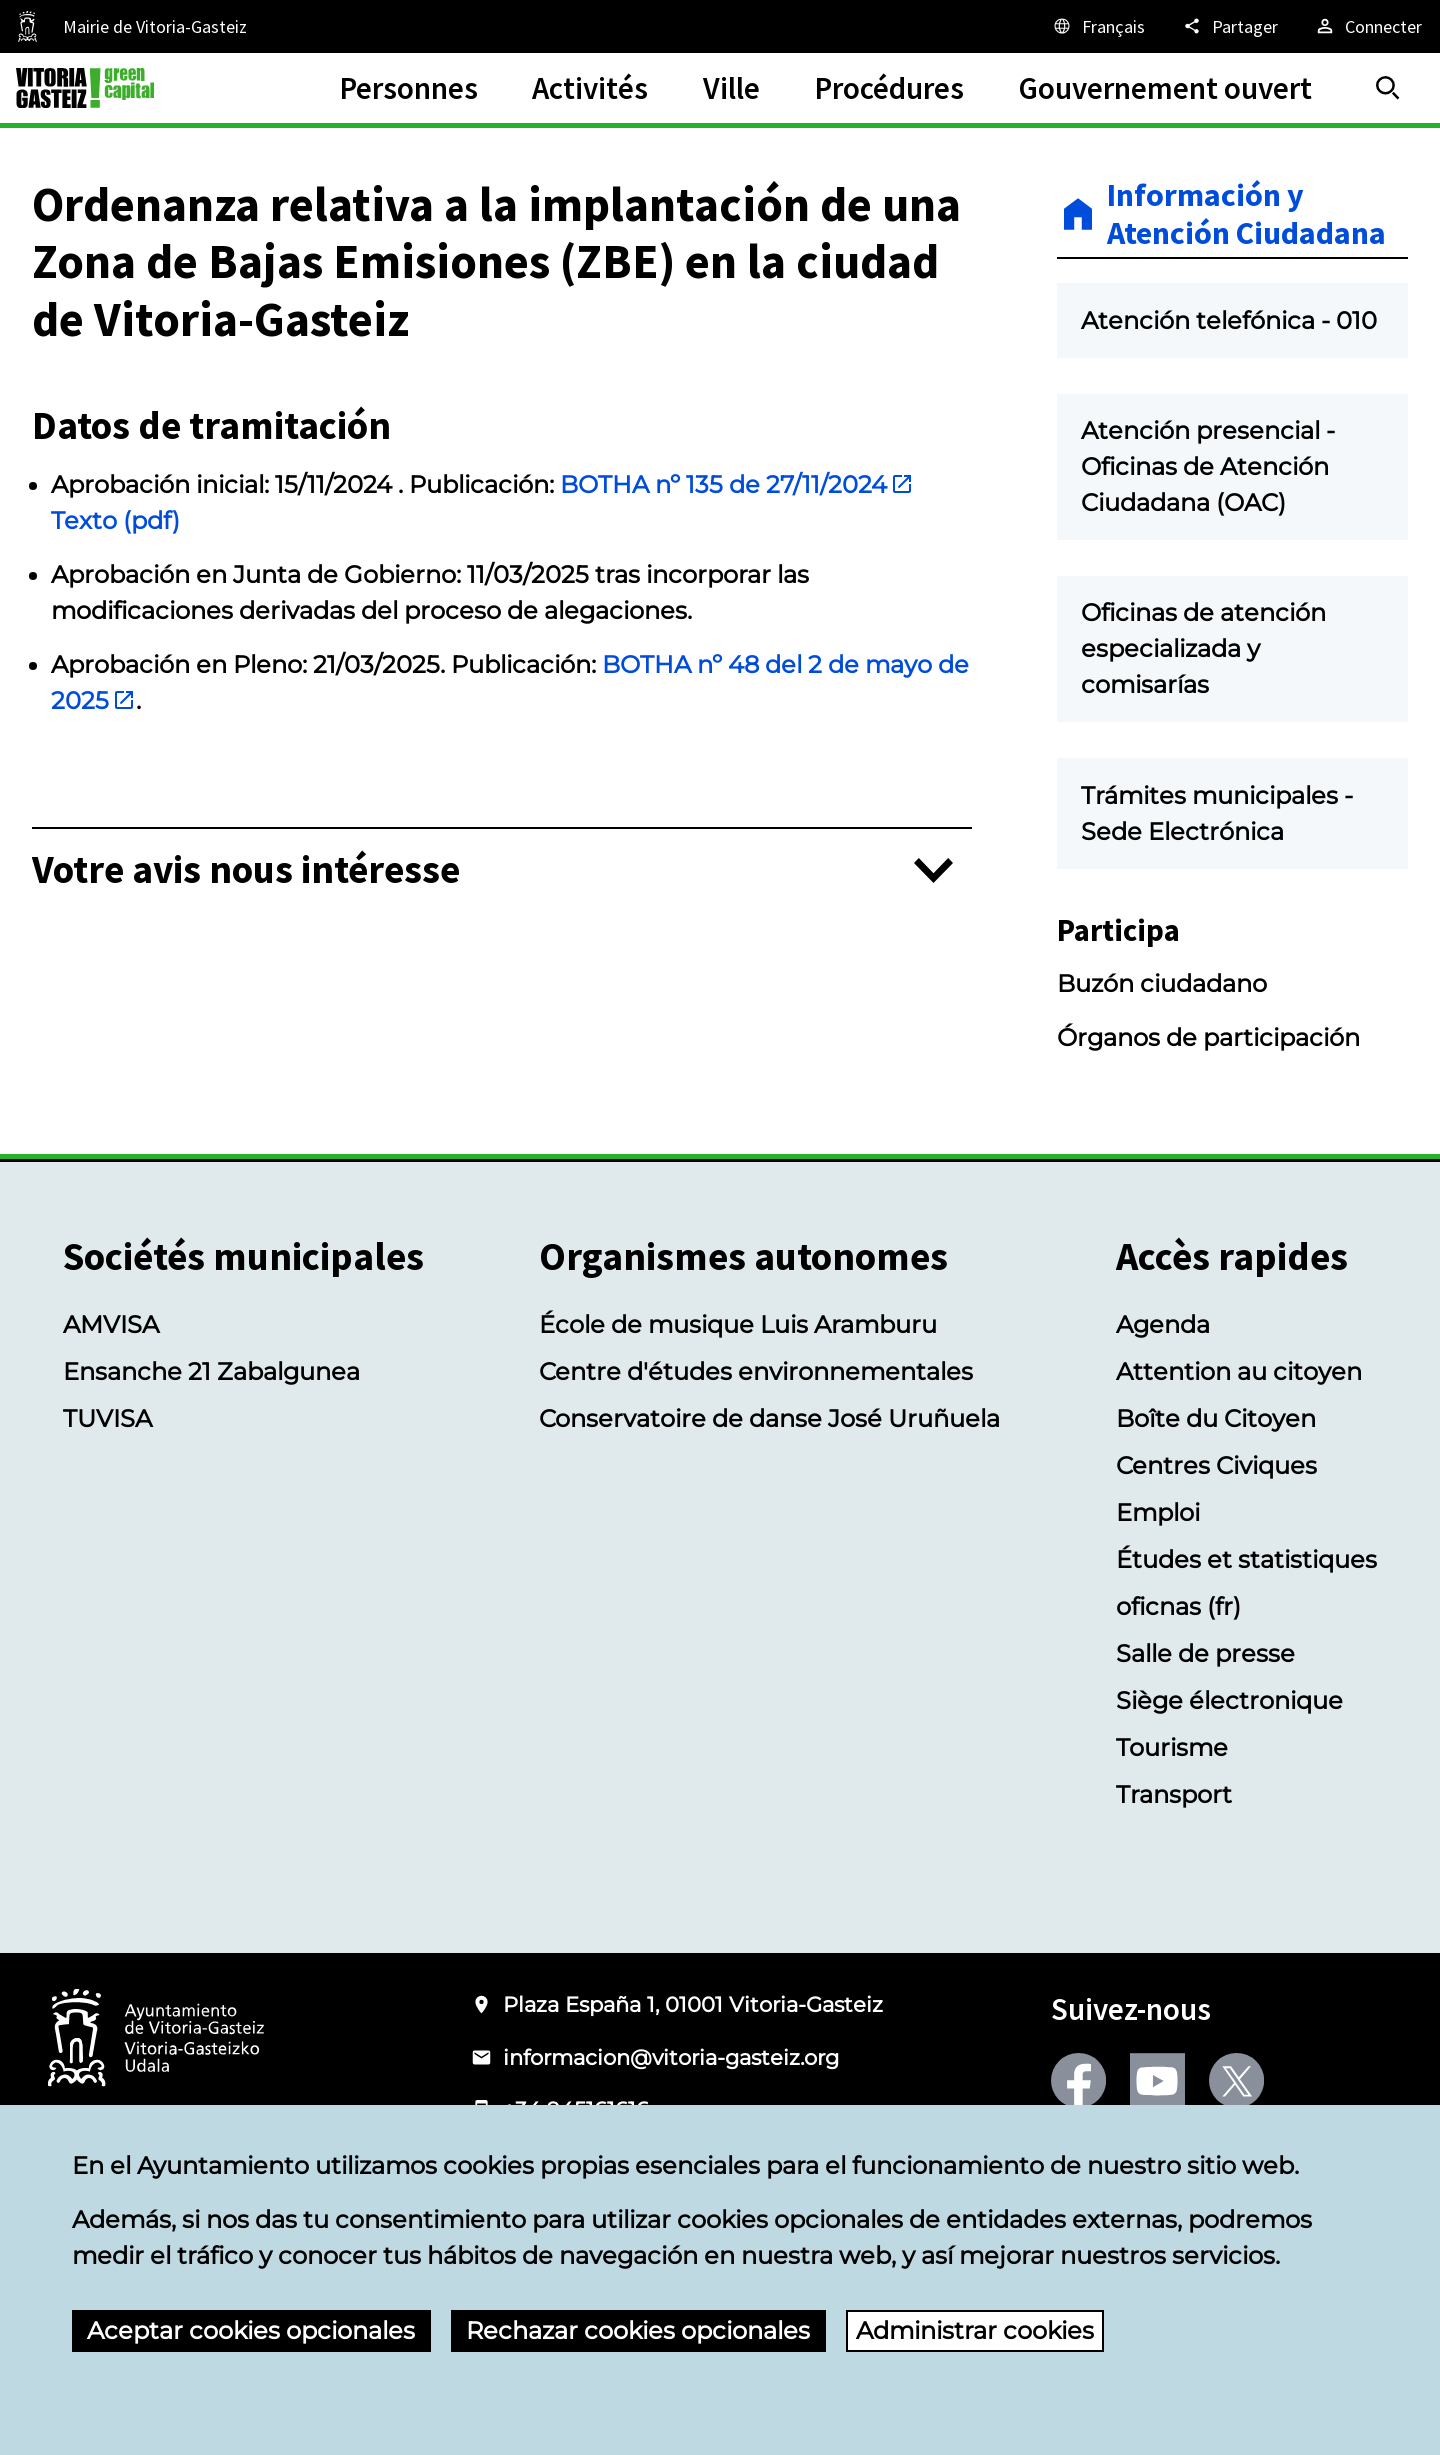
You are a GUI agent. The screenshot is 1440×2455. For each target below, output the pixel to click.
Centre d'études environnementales (756, 1371)
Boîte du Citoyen (1216, 1418)
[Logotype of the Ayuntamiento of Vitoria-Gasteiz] (156, 2039)
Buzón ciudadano (1162, 983)
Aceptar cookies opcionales (251, 2330)
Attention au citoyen (1239, 1371)
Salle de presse (1205, 1653)
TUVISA (107, 1418)
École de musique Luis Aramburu (738, 1324)
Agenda (1163, 1324)
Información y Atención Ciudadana (1246, 214)
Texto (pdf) (115, 520)
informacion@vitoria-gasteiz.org (671, 2057)
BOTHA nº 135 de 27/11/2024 (737, 484)
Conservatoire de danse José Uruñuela (769, 1418)
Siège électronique (1229, 1700)
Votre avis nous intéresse (246, 870)
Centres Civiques (1216, 1465)
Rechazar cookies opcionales (638, 2330)
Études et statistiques (1246, 1559)
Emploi (1158, 1512)
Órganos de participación (1208, 1037)
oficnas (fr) (1178, 1606)
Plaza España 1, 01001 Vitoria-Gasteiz (693, 2004)
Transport (1174, 1794)
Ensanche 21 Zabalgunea (211, 1371)
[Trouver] (1388, 88)
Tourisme (1172, 1747)
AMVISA (111, 1324)
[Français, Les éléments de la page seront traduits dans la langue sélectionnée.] (1098, 26)
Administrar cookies (975, 2330)
